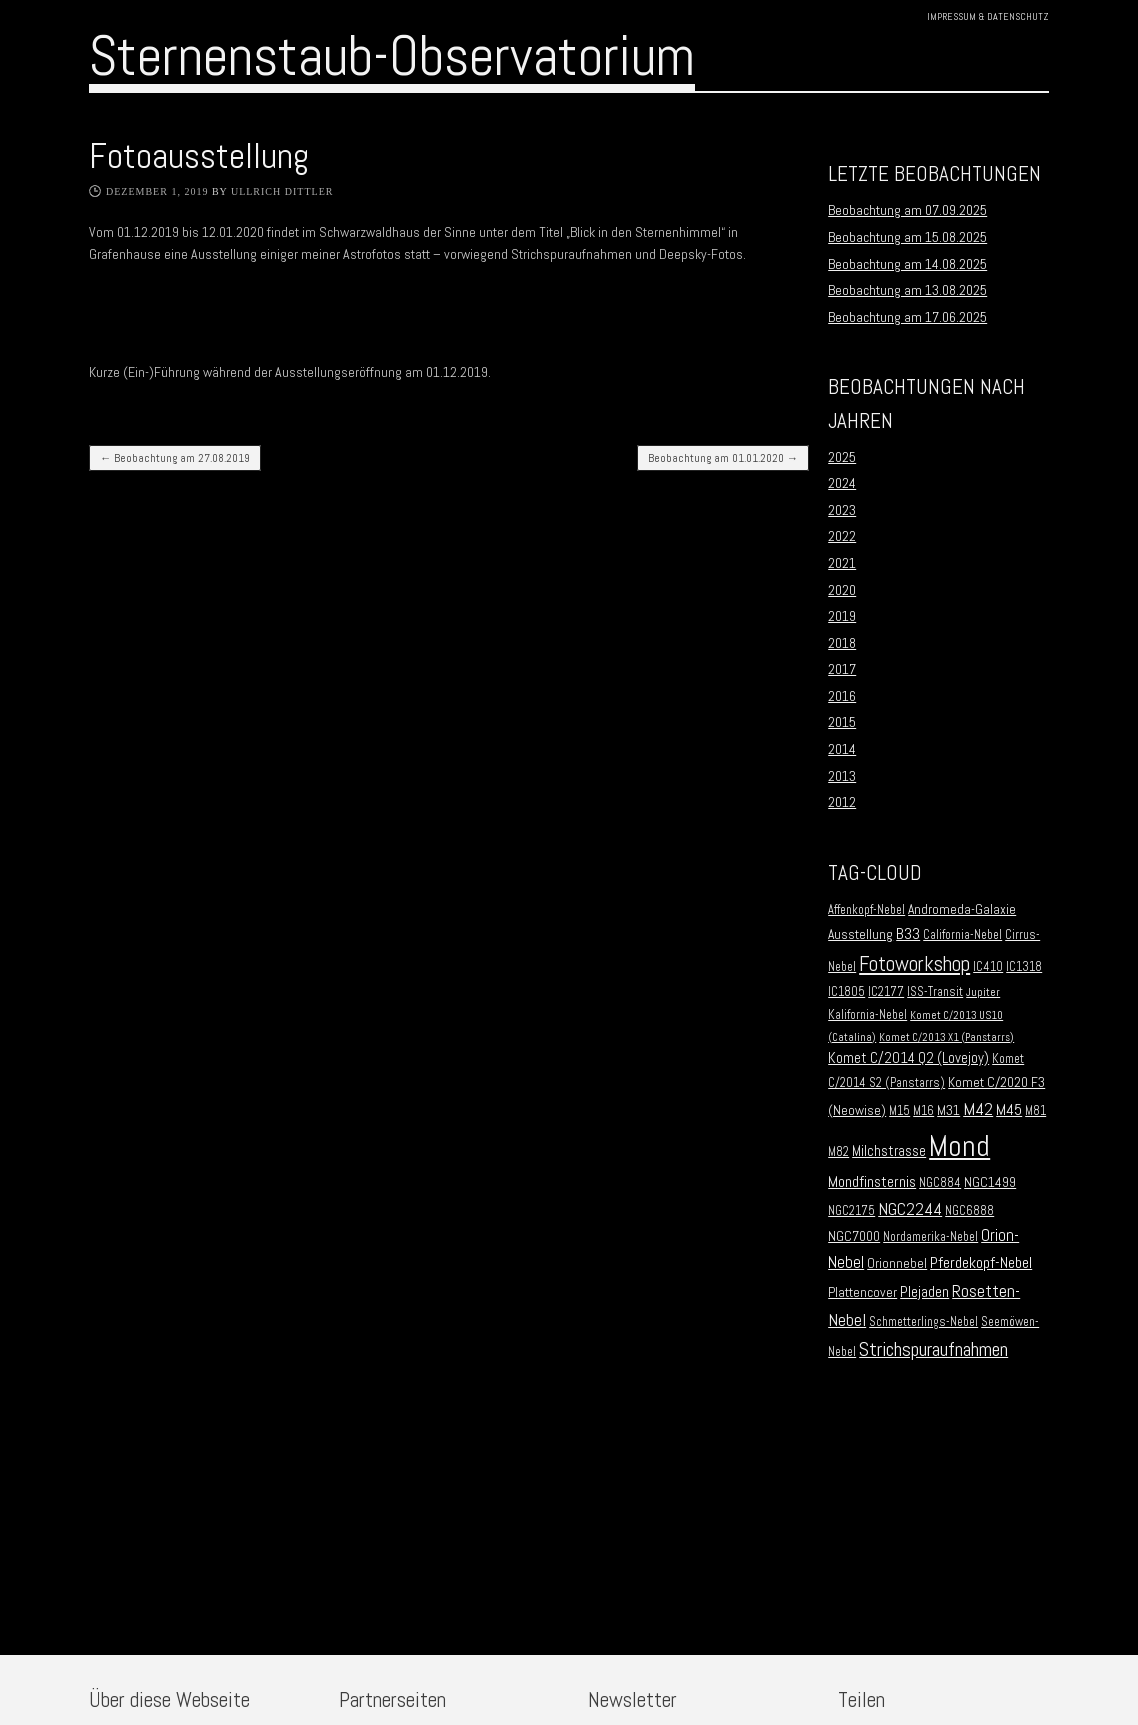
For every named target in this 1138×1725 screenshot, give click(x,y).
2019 (842, 616)
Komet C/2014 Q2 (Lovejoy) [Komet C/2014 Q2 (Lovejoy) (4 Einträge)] (908, 1058)
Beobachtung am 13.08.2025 (907, 290)
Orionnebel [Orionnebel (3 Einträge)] (897, 1263)
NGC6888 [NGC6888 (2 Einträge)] (969, 1211)
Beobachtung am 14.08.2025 (907, 264)
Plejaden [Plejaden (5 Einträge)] (924, 1292)
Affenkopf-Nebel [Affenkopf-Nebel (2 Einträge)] (866, 910)
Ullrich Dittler (282, 191)
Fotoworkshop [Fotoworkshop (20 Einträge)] (914, 963)
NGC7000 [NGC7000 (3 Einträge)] (854, 1236)
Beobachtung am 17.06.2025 (907, 317)
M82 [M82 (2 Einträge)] (838, 1152)
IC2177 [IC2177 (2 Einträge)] (886, 992)
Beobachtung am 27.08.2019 (175, 458)
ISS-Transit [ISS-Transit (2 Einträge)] (935, 992)
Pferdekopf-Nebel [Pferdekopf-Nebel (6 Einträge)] (981, 1262)
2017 (842, 669)
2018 (842, 643)
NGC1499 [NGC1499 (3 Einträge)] (990, 1182)
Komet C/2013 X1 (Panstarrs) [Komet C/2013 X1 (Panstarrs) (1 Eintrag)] (946, 1037)
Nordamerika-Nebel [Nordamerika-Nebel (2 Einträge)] (930, 1237)
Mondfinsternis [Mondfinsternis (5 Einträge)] (872, 1182)
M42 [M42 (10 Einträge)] (978, 1108)
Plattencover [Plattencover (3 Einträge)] (862, 1292)
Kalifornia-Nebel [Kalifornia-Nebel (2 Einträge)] (867, 1015)
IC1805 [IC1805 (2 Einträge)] (846, 992)
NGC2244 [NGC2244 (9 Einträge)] (910, 1209)
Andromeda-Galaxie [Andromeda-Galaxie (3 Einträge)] (962, 909)
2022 (842, 536)
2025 (842, 457)
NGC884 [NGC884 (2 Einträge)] (940, 1183)
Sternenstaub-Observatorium (392, 56)
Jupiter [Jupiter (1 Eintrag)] (983, 992)
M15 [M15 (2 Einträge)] (899, 1111)
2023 (842, 510)
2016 (842, 696)
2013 (842, 776)
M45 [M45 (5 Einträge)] (1009, 1110)
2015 (842, 722)
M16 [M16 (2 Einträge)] (923, 1111)
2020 (842, 590)
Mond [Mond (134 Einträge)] (959, 1146)
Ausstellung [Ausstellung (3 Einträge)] (860, 934)
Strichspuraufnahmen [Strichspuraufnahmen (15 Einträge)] (933, 1349)
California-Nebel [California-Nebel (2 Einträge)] (962, 935)
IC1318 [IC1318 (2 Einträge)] (1024, 967)
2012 (842, 802)
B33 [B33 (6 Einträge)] (908, 933)
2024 (842, 483)
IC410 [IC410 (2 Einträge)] (988, 967)
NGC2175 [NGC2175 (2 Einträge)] (851, 1211)
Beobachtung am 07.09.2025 (907, 210)
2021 (842, 563)
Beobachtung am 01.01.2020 (723, 458)
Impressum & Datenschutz (988, 16)
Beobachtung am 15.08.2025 (907, 237)
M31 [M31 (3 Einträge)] (948, 1110)
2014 (842, 749)
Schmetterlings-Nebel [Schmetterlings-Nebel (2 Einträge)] (923, 1322)
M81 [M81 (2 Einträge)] (1035, 1111)
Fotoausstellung (199, 156)
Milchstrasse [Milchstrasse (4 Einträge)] (889, 1151)
